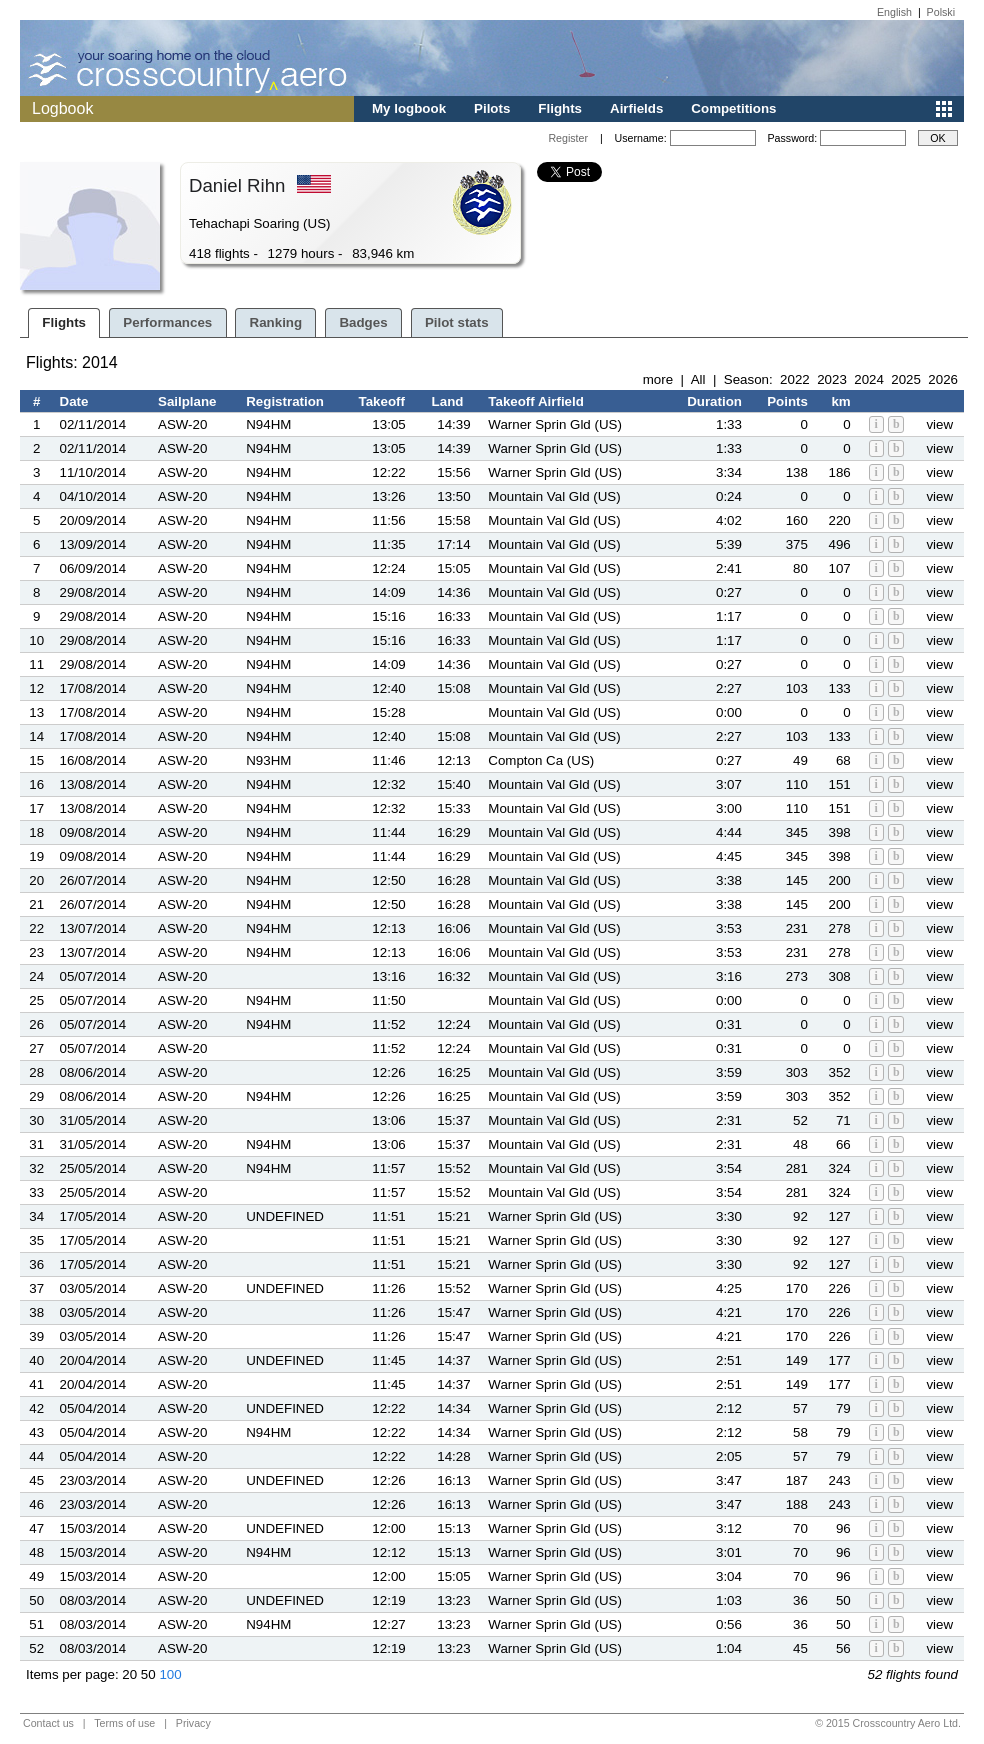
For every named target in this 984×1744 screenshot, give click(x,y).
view (939, 424)
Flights (560, 108)
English (894, 12)
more (658, 379)
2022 (795, 379)
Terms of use (124, 1723)
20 (129, 1674)
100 (170, 1674)
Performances (167, 322)
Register (568, 138)
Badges (363, 322)
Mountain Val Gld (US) (554, 496)
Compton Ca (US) (541, 760)
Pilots (492, 108)
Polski (941, 12)
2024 (869, 379)
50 (148, 1674)
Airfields (636, 108)
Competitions (733, 108)
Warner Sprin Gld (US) (555, 424)
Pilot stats (457, 322)
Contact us (48, 1723)
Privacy (193, 1723)
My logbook (409, 108)
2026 (943, 379)
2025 (906, 379)
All (698, 379)
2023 (832, 379)
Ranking (276, 322)
